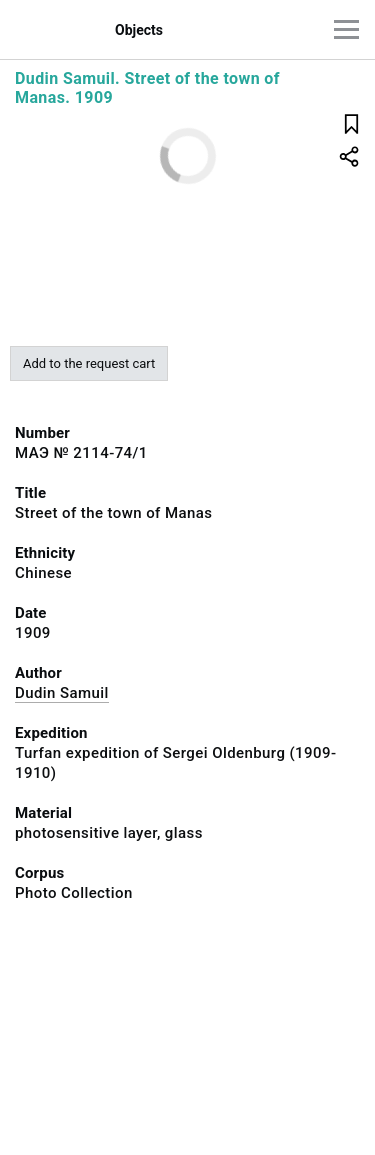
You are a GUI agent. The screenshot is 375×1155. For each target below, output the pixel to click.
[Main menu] (346, 29)
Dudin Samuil (62, 693)
